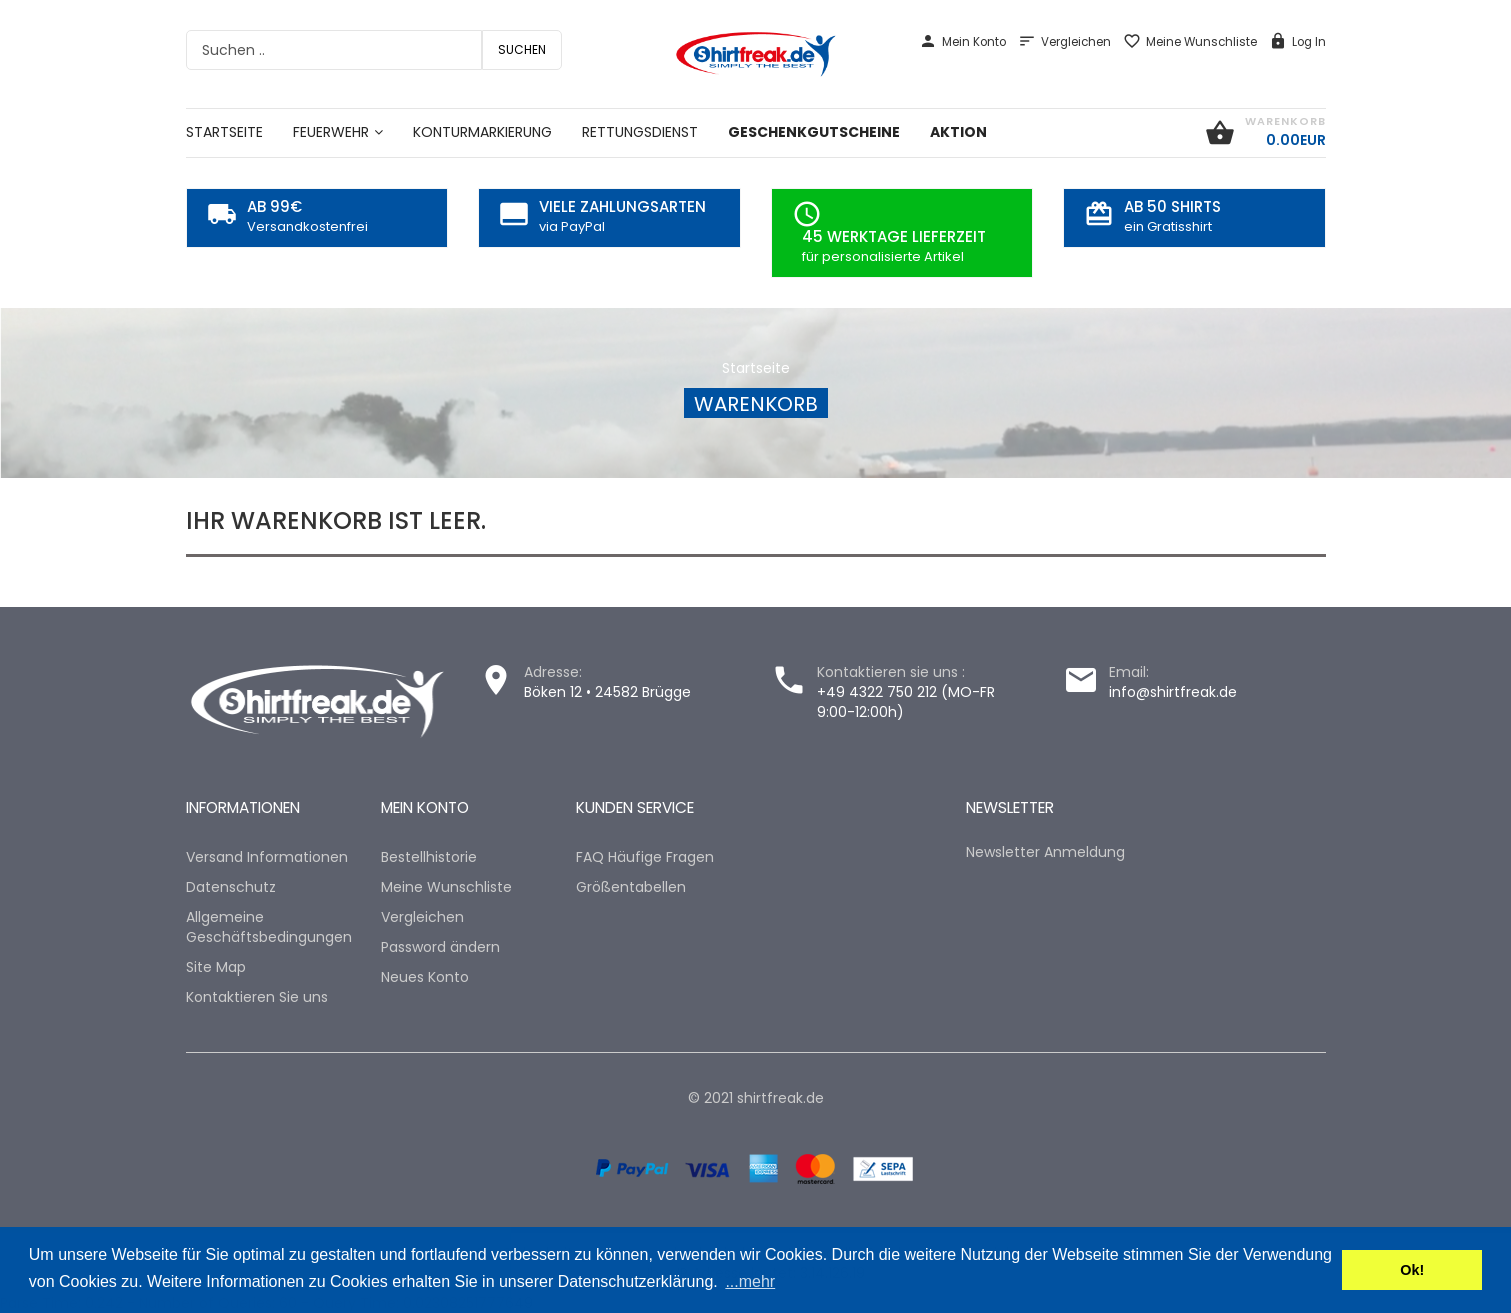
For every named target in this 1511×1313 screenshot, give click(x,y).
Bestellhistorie (429, 857)
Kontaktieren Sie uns (257, 997)
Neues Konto (425, 977)
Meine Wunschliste (1190, 42)
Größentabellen (631, 887)
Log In (1297, 42)
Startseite (756, 368)
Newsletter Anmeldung (1045, 852)
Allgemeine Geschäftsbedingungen (269, 927)
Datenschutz (231, 887)
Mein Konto (962, 42)
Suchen (522, 49)
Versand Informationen (267, 857)
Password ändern (440, 947)
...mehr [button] (750, 1281)
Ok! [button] (1412, 1270)
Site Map (216, 967)
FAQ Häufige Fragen (645, 857)
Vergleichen (1064, 42)
